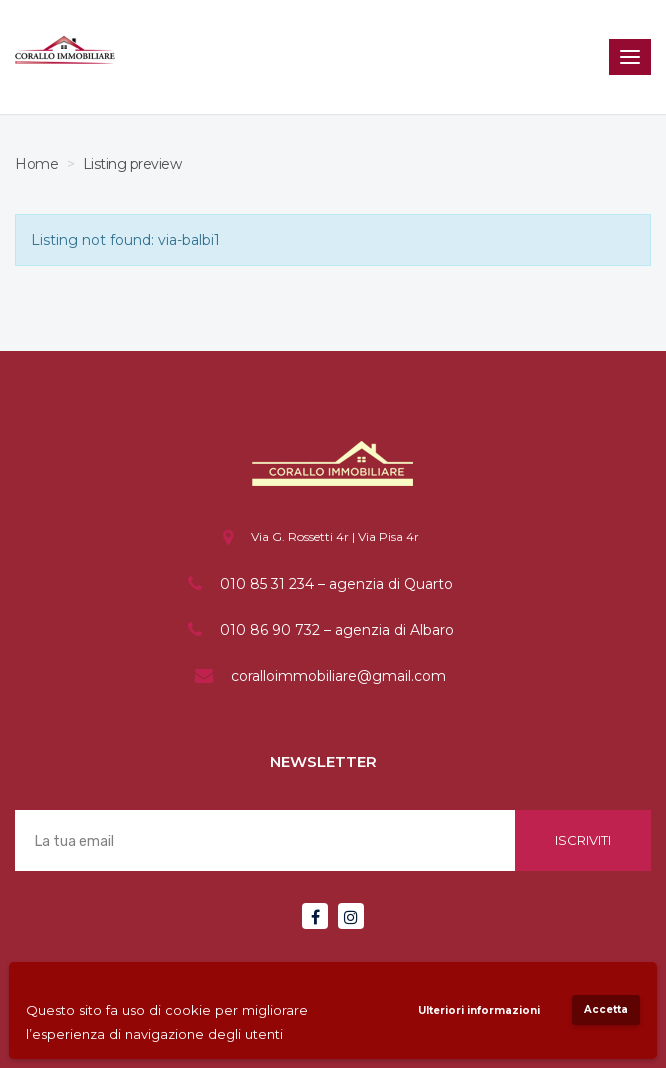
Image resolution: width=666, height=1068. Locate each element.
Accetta (606, 1009)
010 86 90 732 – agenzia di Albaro (337, 630)
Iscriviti (583, 840)
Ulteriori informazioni (479, 1010)
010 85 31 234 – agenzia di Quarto (336, 584)
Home (36, 164)
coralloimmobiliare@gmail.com (338, 676)
